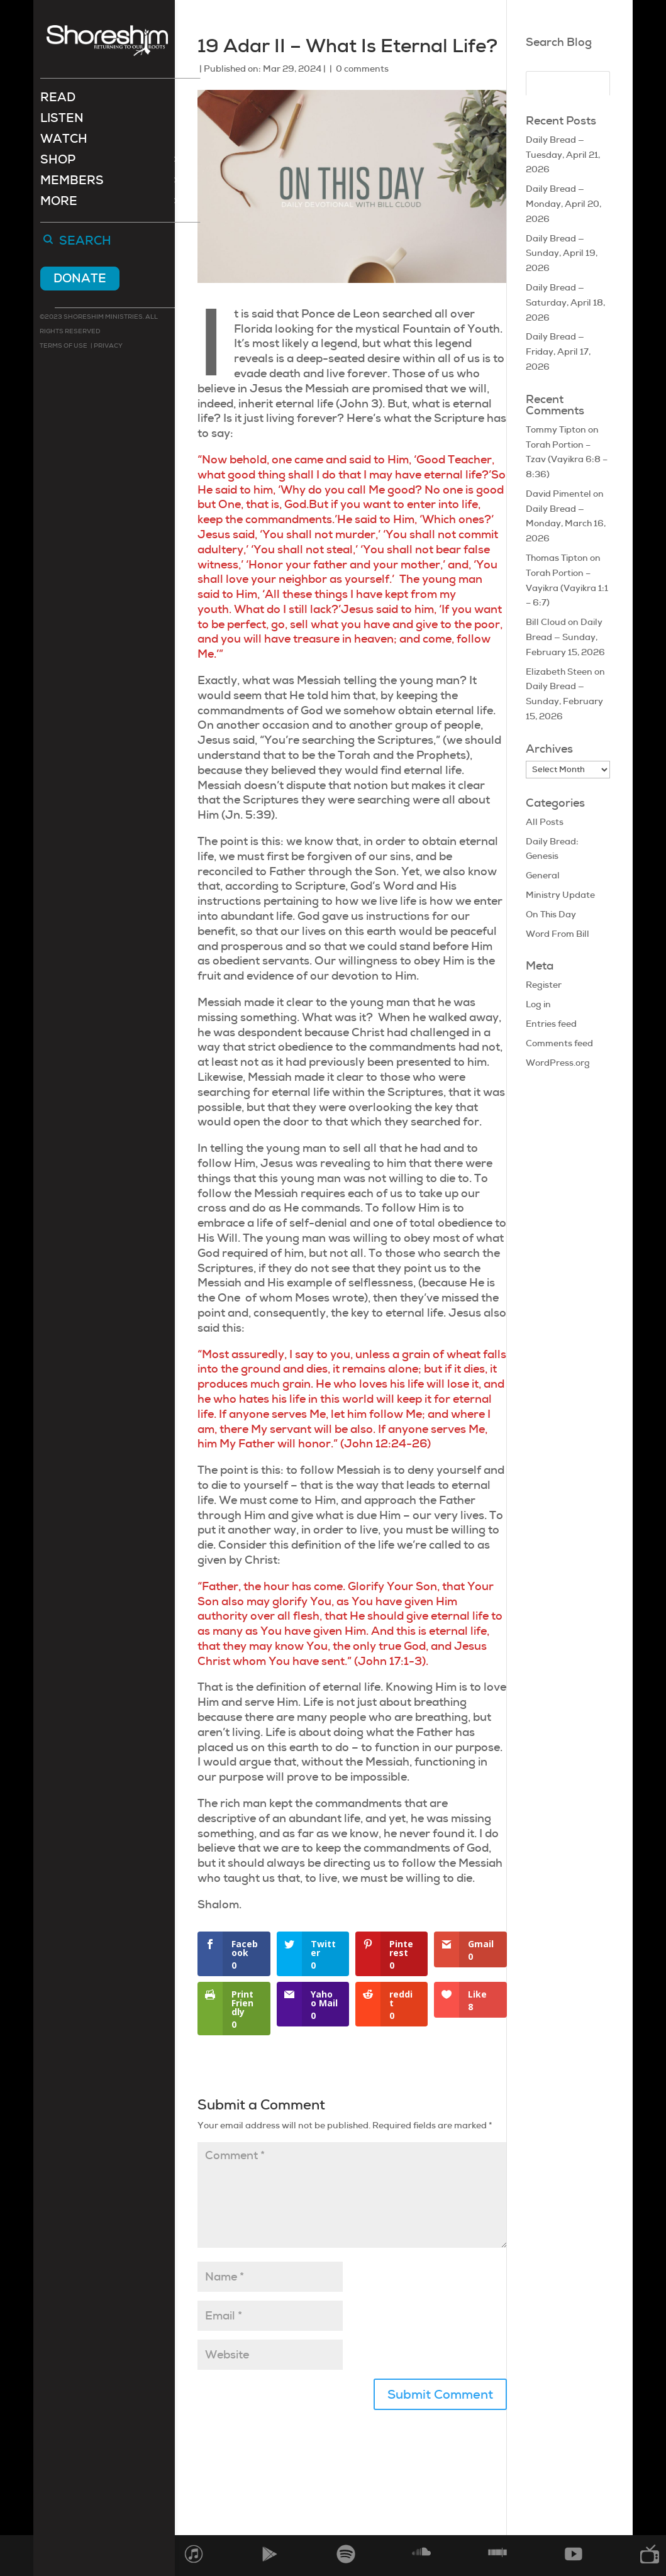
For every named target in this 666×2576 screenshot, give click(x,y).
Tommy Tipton (556, 429)
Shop (57, 163)
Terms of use (63, 347)
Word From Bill (557, 933)
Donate (79, 279)
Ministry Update (560, 894)
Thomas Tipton (557, 557)
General (543, 875)
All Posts (544, 821)
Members (72, 183)
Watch (63, 142)
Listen (62, 121)
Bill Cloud (546, 621)
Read (57, 100)
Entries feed (551, 1023)
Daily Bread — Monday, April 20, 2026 (563, 203)
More (58, 204)
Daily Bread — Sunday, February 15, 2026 (565, 637)
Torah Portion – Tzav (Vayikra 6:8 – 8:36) (567, 459)
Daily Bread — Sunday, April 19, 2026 (561, 253)
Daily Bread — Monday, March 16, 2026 (566, 523)
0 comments (362, 68)
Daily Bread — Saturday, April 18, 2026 (565, 302)
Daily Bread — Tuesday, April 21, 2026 (563, 154)
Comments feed (559, 1043)
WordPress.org (558, 1062)
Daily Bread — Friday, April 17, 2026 (558, 351)
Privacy (107, 347)
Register (544, 984)
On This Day (551, 914)
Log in (538, 1004)
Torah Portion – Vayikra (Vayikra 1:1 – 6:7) (567, 588)
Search (85, 243)
